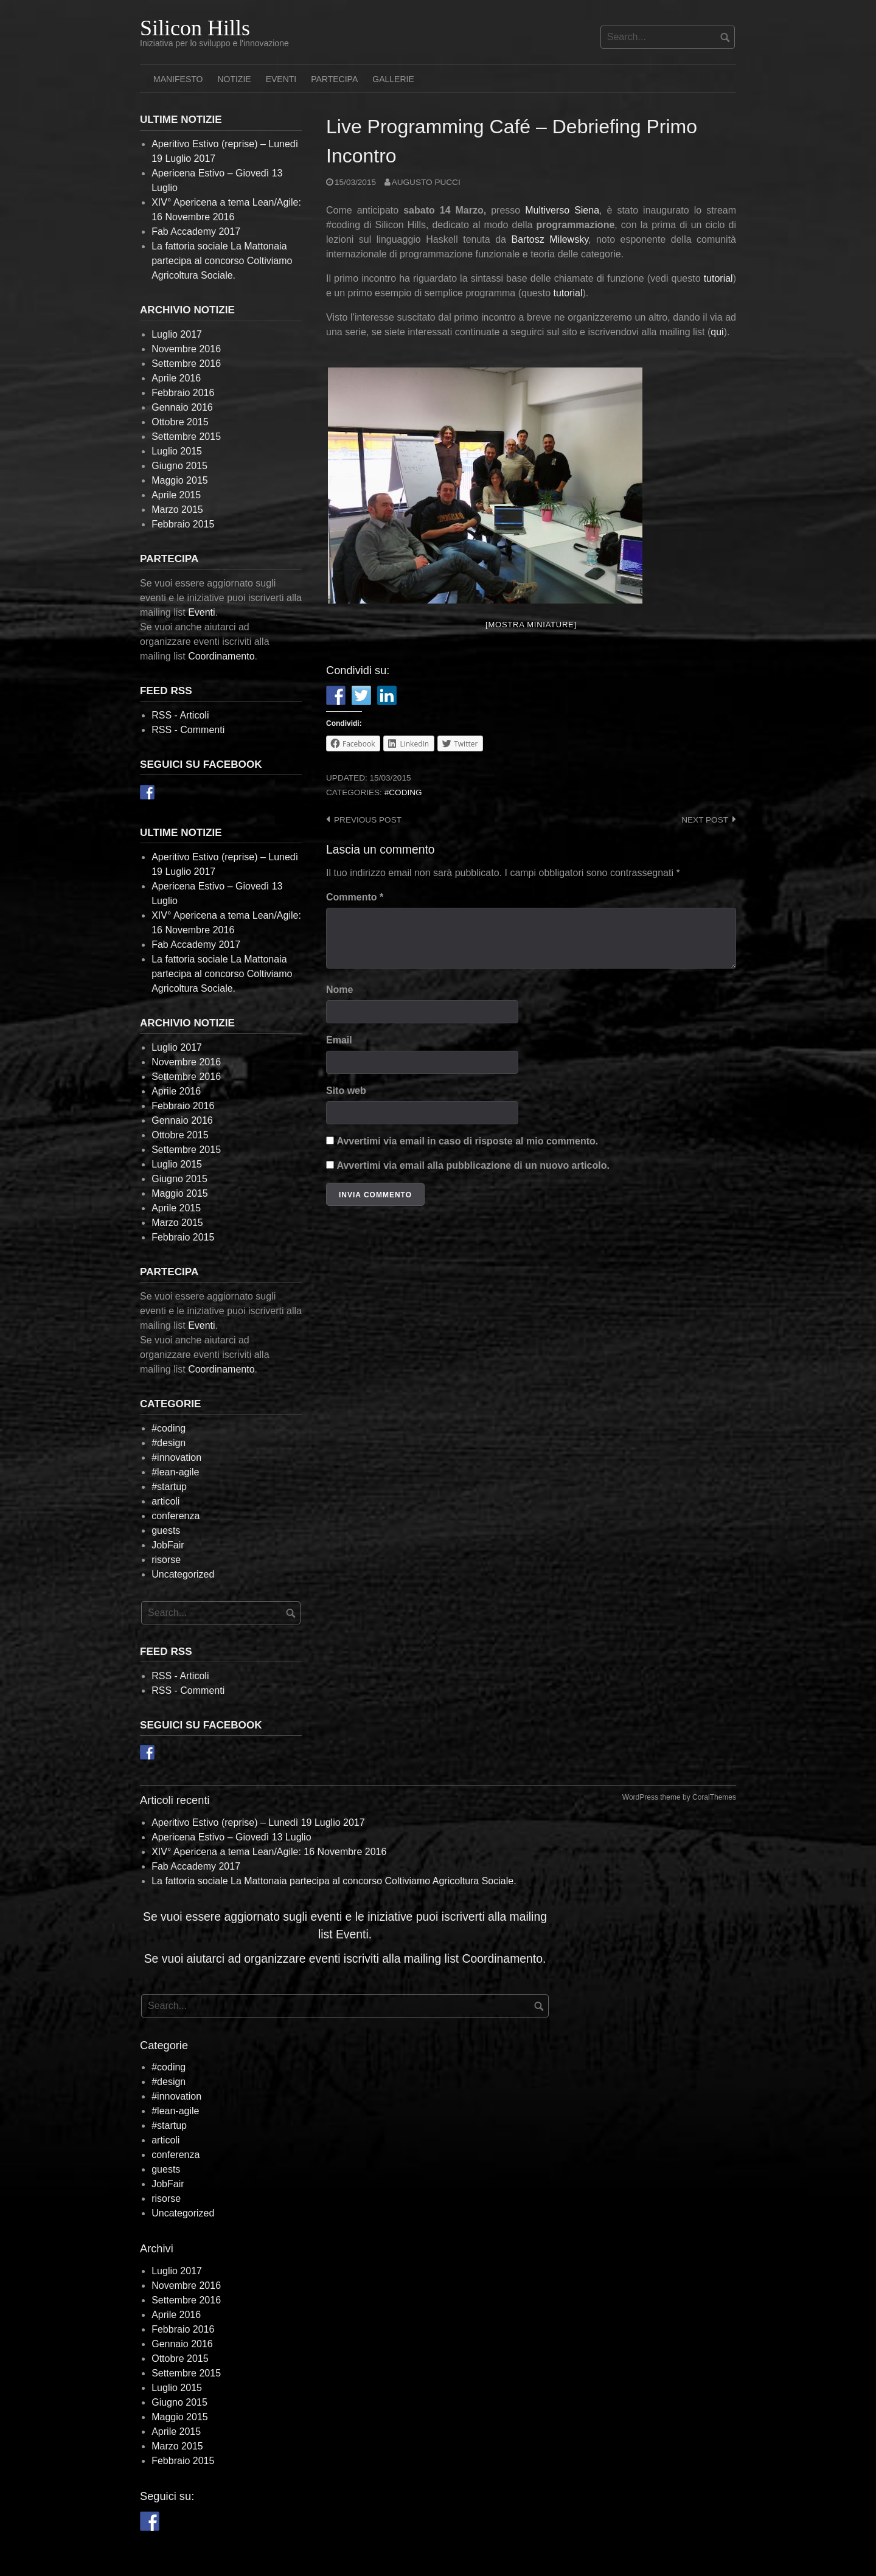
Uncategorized (182, 1574)
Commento (354, 897)
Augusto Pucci (426, 182)
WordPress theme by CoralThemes (679, 1797)
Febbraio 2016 (182, 393)
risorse (166, 1559)
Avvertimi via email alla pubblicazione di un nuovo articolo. (472, 1165)
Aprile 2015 (176, 495)
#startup (169, 1486)
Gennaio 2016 (182, 407)
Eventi (281, 79)
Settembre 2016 (186, 363)
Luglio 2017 (176, 334)
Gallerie (393, 79)
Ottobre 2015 (179, 422)
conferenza (175, 1516)
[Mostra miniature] (531, 624)
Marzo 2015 (177, 509)
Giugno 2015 (179, 466)
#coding (403, 792)
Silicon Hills (195, 28)
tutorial (718, 278)
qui (717, 332)
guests (165, 1530)
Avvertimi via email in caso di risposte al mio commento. (467, 1141)
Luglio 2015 (176, 451)
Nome (339, 989)
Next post (704, 819)
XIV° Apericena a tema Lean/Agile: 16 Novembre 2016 (268, 1852)
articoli (165, 1501)
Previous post (367, 819)
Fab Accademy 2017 (195, 231)
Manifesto (178, 79)
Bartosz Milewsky (550, 239)
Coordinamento (221, 656)
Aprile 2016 (176, 378)
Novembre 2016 (186, 349)
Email (339, 1040)
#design (168, 1443)
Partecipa (334, 79)
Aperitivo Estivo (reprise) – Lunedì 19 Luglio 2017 (257, 1822)
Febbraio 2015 (182, 524)
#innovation (176, 1457)
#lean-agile (175, 1472)
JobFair (167, 1545)
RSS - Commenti (187, 730)
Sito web (346, 1090)
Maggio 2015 (179, 480)
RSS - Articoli (180, 715)
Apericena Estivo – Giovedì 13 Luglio (231, 1837)
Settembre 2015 (186, 436)
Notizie (234, 79)
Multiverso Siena (562, 210)
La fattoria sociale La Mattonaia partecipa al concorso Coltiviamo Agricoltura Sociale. (221, 260)
